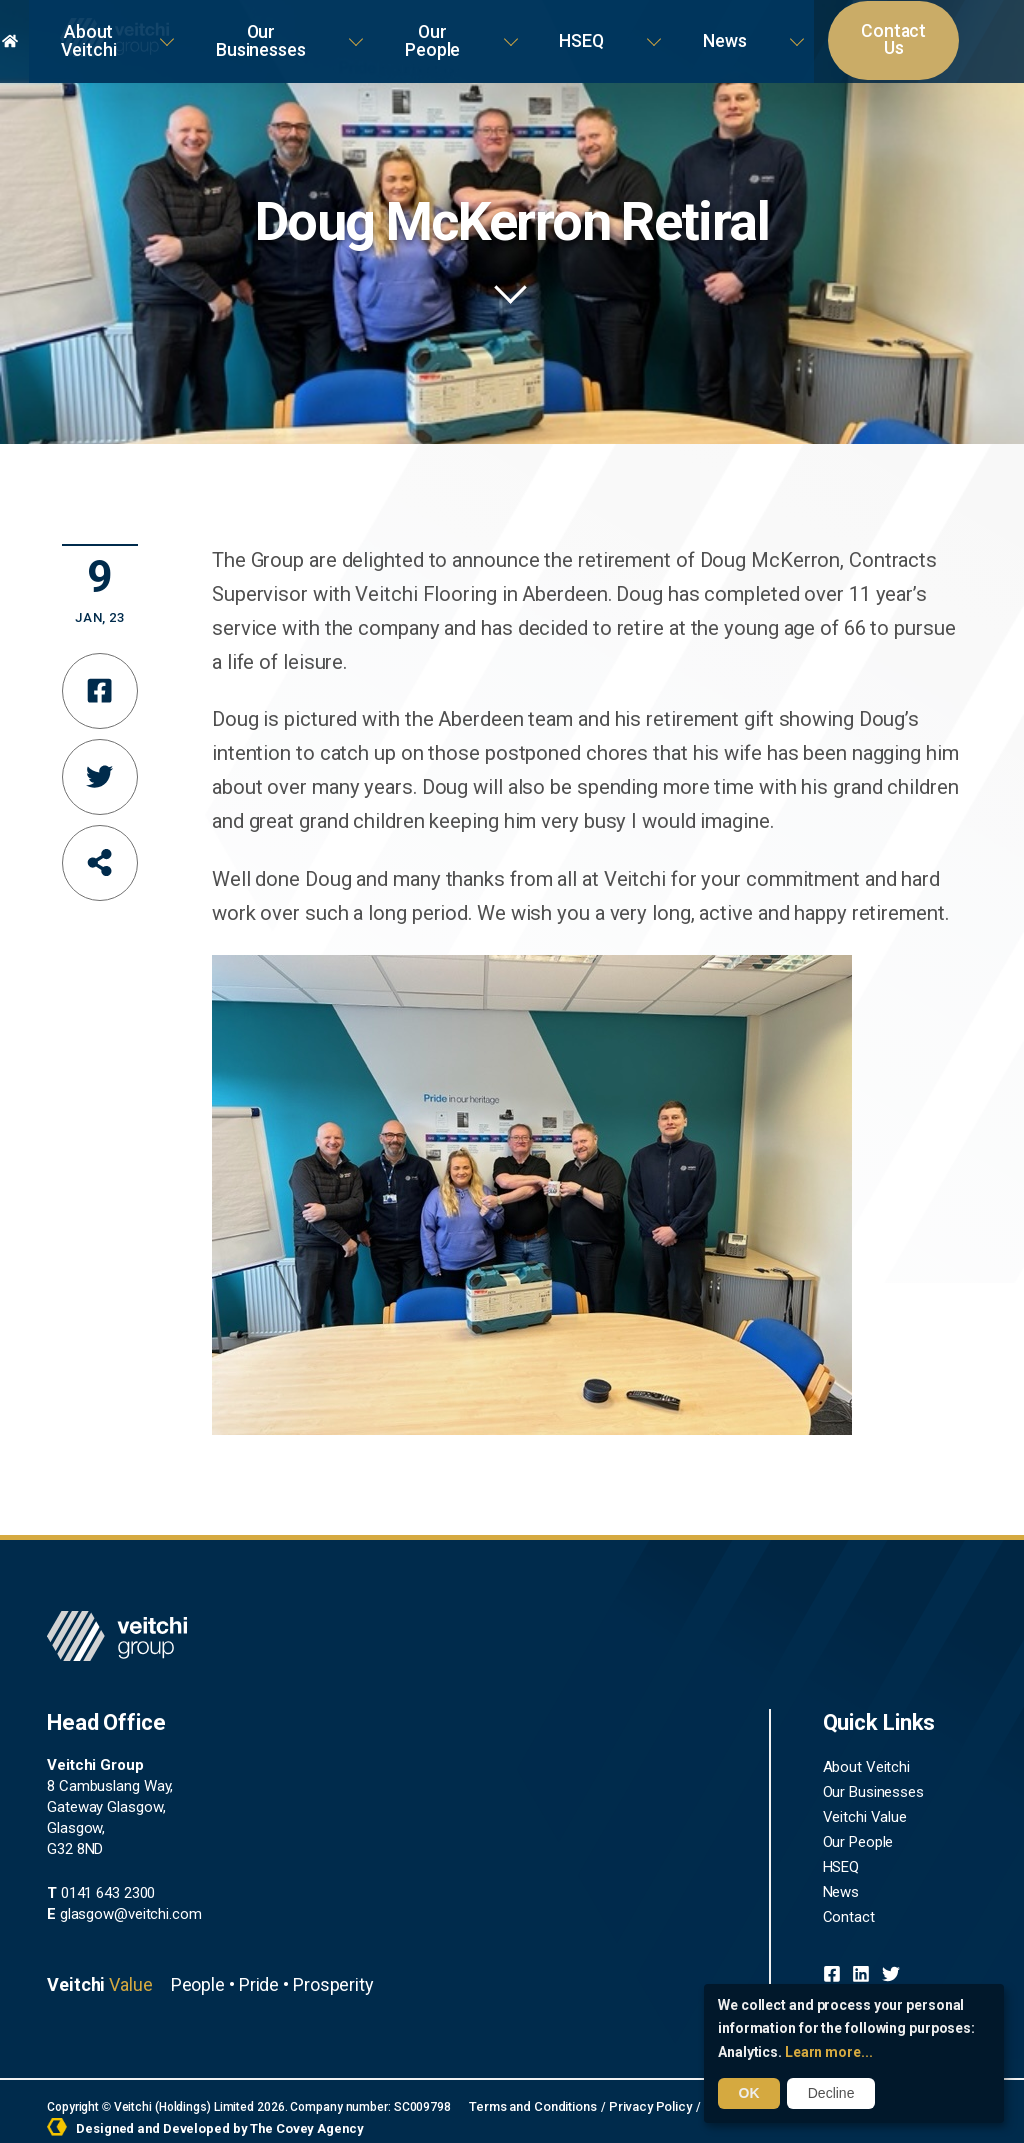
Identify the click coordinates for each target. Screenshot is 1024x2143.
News (785, 29)
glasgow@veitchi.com (124, 1909)
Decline (827, 2094)
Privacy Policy (640, 2101)
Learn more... (829, 2053)
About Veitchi (319, 29)
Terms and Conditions (529, 2101)
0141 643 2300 (101, 1888)
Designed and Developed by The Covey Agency (196, 2121)
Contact (849, 1907)
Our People (603, 29)
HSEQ (704, 29)
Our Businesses (465, 29)
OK (747, 2094)
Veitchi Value (865, 1811)
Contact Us (904, 30)
